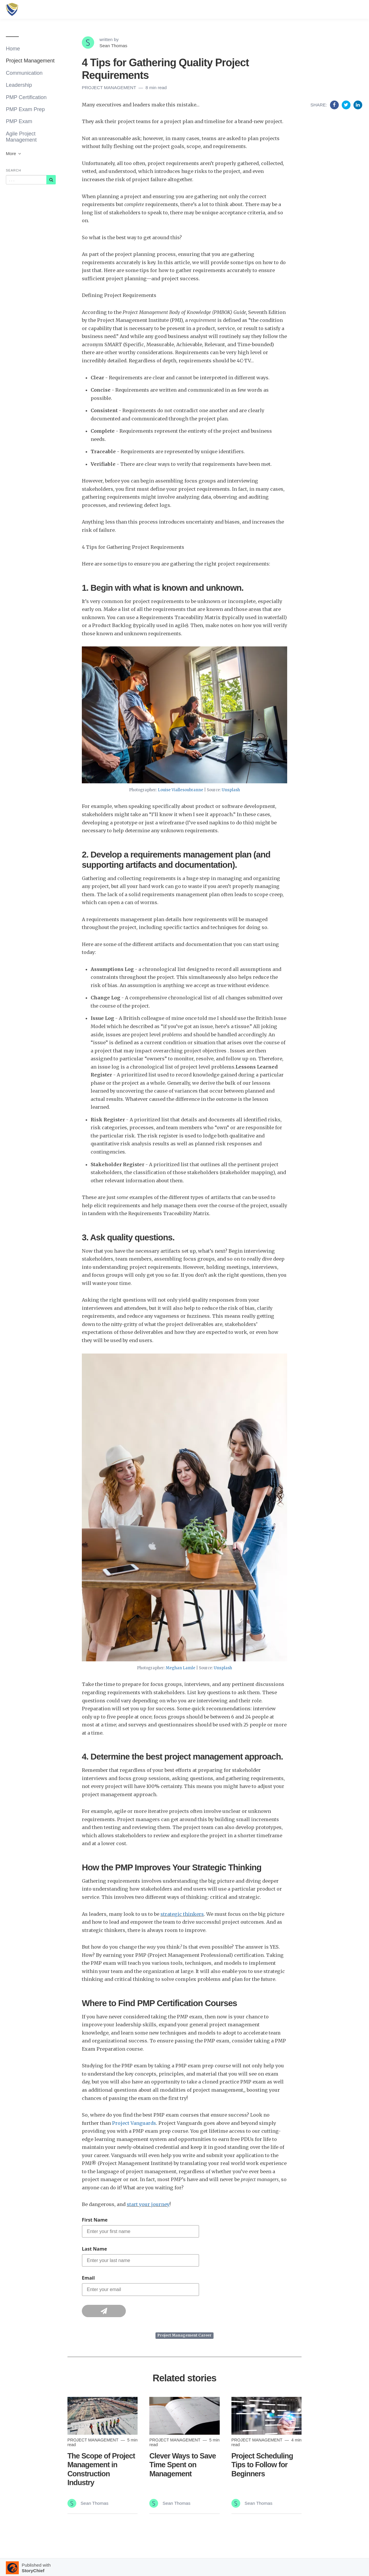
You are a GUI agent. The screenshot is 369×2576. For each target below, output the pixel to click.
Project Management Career (184, 2335)
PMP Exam (19, 121)
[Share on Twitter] (346, 105)
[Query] (26, 179)
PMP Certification (26, 97)
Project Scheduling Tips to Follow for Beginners (262, 2464)
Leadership (19, 85)
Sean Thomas (113, 45)
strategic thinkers (182, 1914)
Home (13, 49)
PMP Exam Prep (25, 109)
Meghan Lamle (180, 1667)
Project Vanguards (134, 2123)
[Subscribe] (51, 179)
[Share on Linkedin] (357, 105)
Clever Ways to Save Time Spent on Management (182, 2464)
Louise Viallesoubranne (180, 789)
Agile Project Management (21, 137)
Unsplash (231, 789)
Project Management (30, 61)
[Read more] (102, 2416)
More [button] (14, 153)
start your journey (148, 2204)
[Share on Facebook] (335, 105)
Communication (24, 73)
